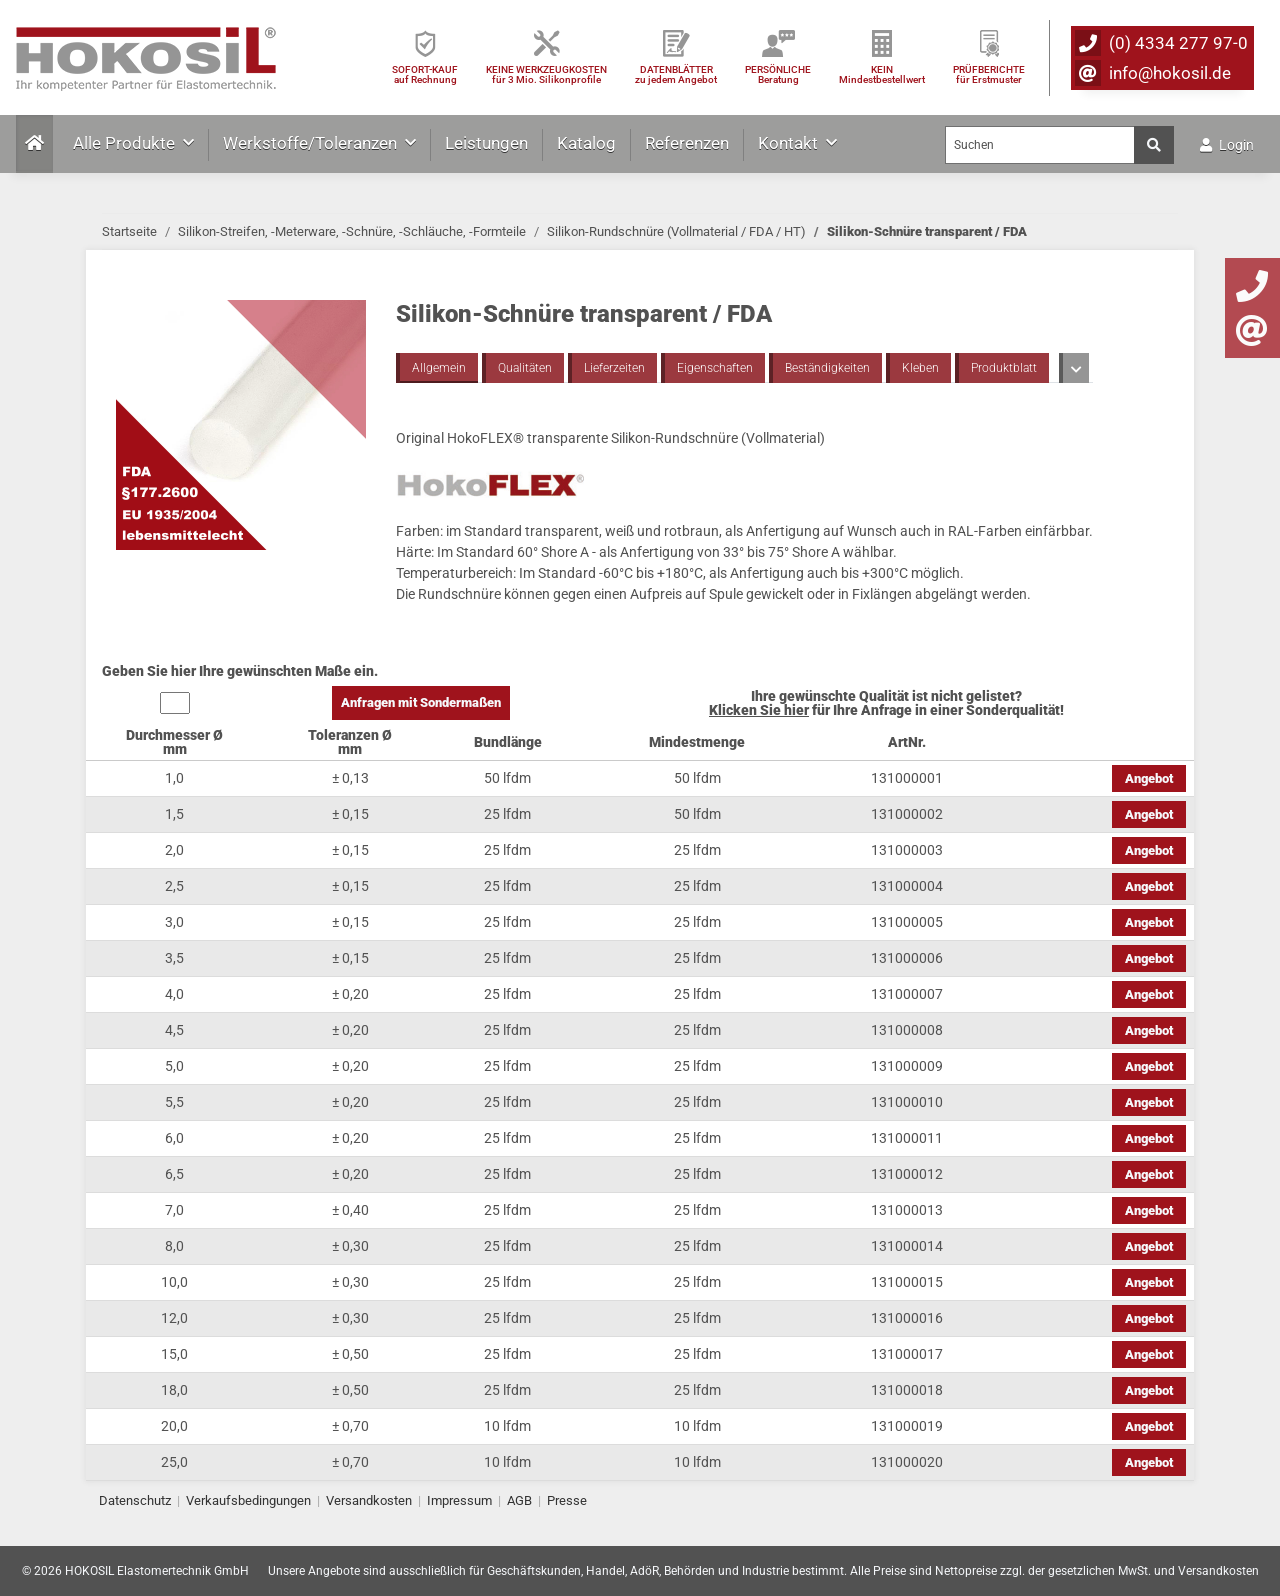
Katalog (586, 143)
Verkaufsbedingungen (248, 1500)
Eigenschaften (715, 368)
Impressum (459, 1500)
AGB (519, 1500)
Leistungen (486, 143)
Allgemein (439, 368)
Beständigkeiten (827, 368)
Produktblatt (1004, 368)
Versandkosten (369, 1500)
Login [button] (1227, 145)
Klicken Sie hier (759, 710)
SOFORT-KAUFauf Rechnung (425, 74)
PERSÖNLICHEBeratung (778, 74)
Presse (567, 1500)
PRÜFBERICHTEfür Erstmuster (989, 74)
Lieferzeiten (614, 368)
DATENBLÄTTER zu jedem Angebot (676, 74)
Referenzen (687, 143)
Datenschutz (135, 1500)
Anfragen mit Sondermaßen (421, 702)
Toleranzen (1098, 368)
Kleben (920, 368)
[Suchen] (1040, 145)
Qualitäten (525, 368)
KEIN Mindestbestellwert (882, 74)
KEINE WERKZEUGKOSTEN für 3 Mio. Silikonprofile (546, 74)
